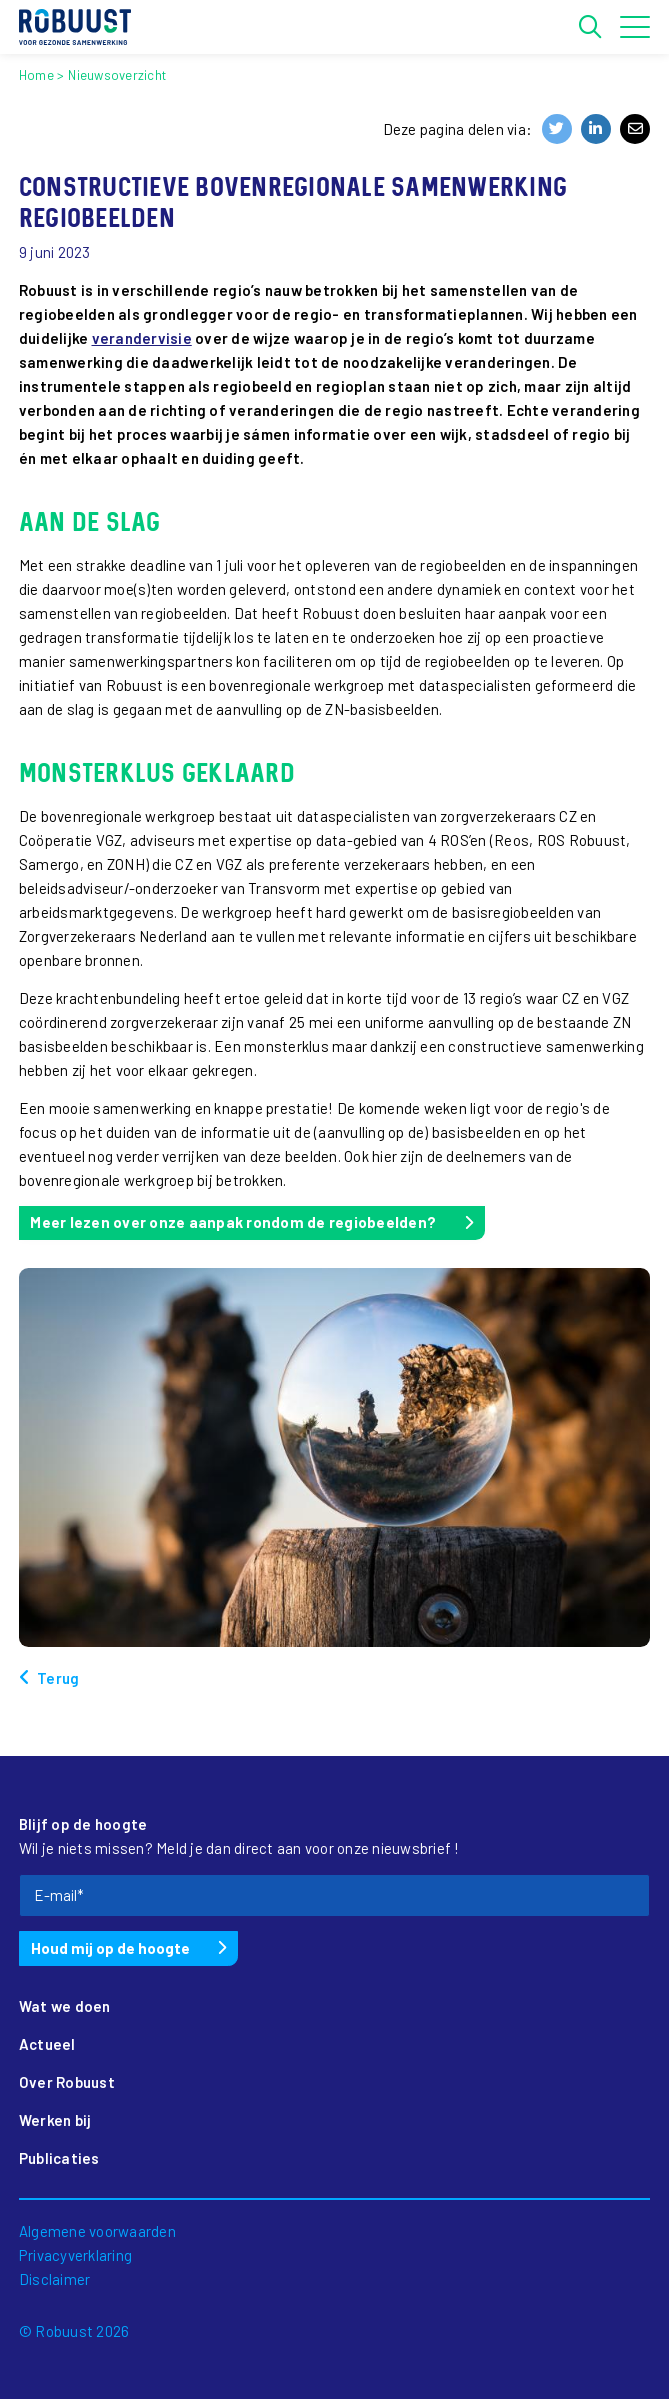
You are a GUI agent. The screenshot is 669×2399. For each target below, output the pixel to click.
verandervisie (142, 338)
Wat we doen (65, 2006)
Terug (58, 1678)
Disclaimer (55, 2279)
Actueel (47, 2044)
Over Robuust (67, 2082)
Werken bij (55, 2120)
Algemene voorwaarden (97, 2231)
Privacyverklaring (75, 2255)
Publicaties (59, 2158)
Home (36, 75)
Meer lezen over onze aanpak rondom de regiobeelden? (233, 1222)
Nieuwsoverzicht (117, 75)
